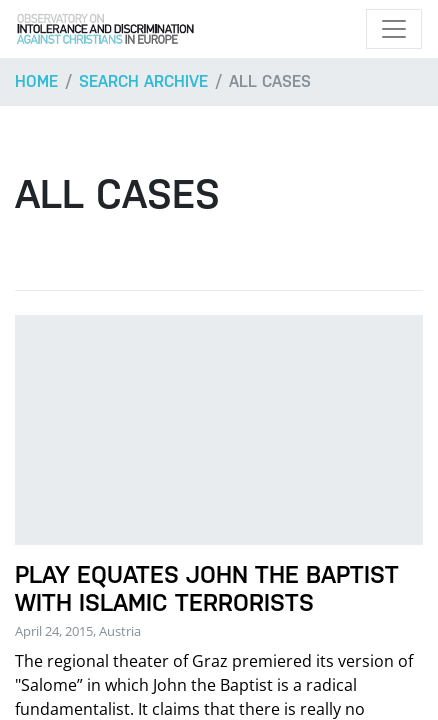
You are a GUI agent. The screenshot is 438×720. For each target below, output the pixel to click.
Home (36, 81)
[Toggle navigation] (394, 29)
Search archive (143, 81)
